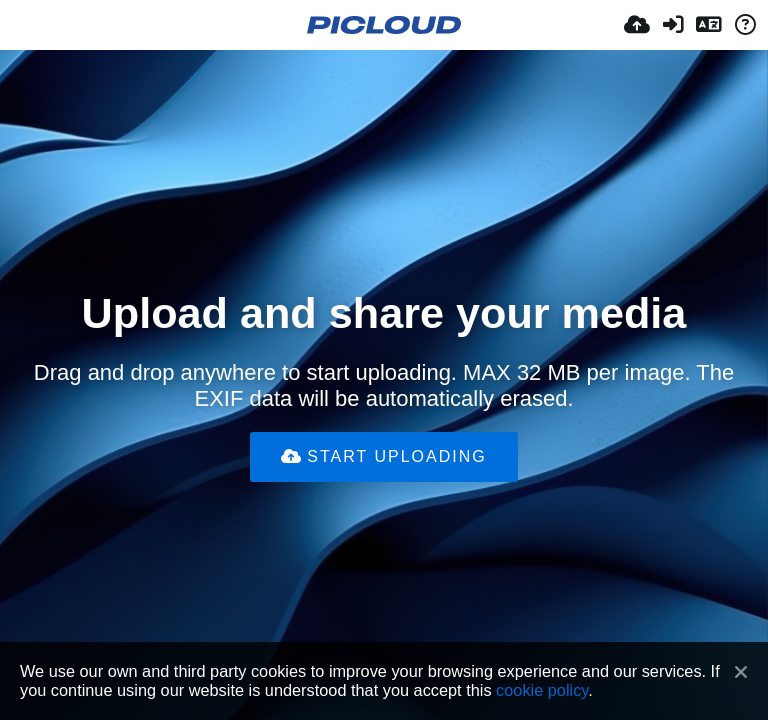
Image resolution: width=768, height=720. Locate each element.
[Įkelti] (637, 25)
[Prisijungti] (673, 25)
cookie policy (542, 690)
